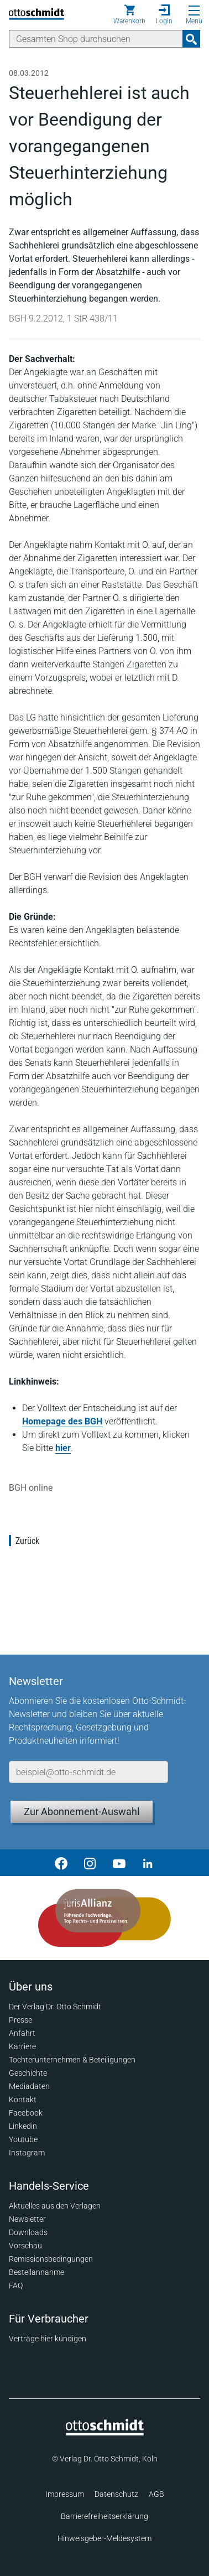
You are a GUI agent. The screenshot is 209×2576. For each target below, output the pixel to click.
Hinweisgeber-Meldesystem (104, 2538)
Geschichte (28, 2073)
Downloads (28, 2232)
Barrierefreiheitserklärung (104, 2516)
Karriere (22, 2046)
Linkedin (23, 2126)
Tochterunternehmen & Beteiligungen (72, 2059)
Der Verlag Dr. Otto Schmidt (55, 2006)
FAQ (16, 2285)
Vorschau (25, 2245)
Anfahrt (22, 2033)
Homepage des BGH (62, 1421)
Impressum (64, 2494)
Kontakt (22, 2099)
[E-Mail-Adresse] (88, 1772)
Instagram (27, 2152)
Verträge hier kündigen (47, 2338)
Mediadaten (29, 2086)
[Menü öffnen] (194, 10)
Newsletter (27, 2219)
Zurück (27, 1541)
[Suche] (96, 39)
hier (63, 1448)
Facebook (26, 2112)
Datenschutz (116, 2494)
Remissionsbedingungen (51, 2258)
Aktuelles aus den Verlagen (55, 2205)
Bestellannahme (36, 2272)
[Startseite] (105, 2432)
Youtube (23, 2139)
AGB (156, 2494)
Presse (20, 2019)
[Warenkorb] (129, 14)
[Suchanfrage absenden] (191, 39)
